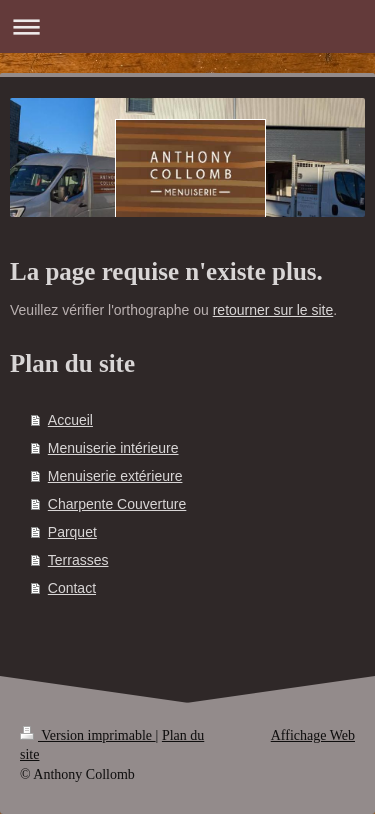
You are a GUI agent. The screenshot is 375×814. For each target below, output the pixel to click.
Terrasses (78, 560)
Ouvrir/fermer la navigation (187, 26)
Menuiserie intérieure (113, 448)
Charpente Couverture (117, 504)
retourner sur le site (273, 310)
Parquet (72, 532)
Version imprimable (88, 735)
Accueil (70, 420)
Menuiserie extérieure (115, 476)
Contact (72, 588)
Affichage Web (313, 735)
